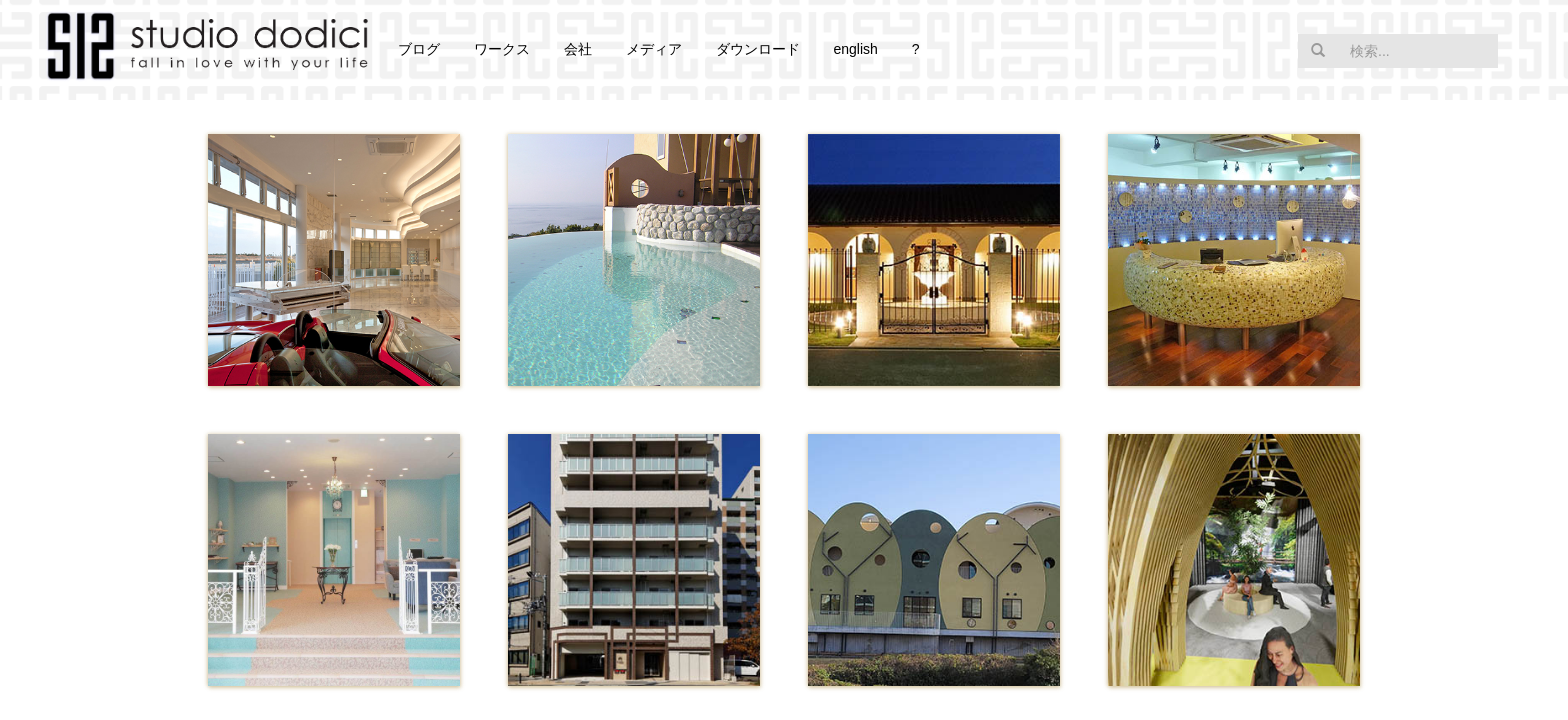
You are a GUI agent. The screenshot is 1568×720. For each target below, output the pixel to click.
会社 (578, 49)
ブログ (419, 49)
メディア (654, 49)
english (855, 49)
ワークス (502, 49)
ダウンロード (758, 49)
